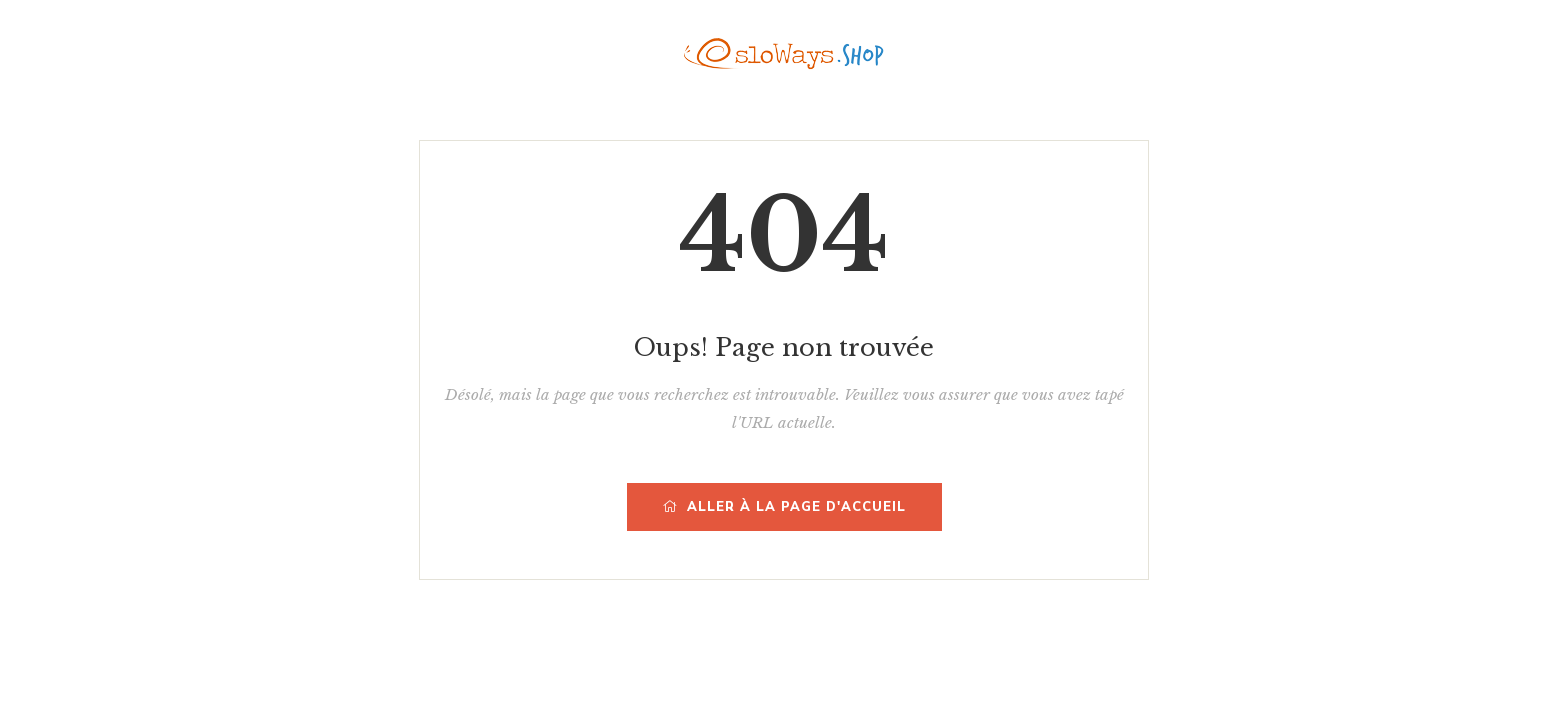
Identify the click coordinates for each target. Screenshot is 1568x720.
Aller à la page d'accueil (784, 507)
